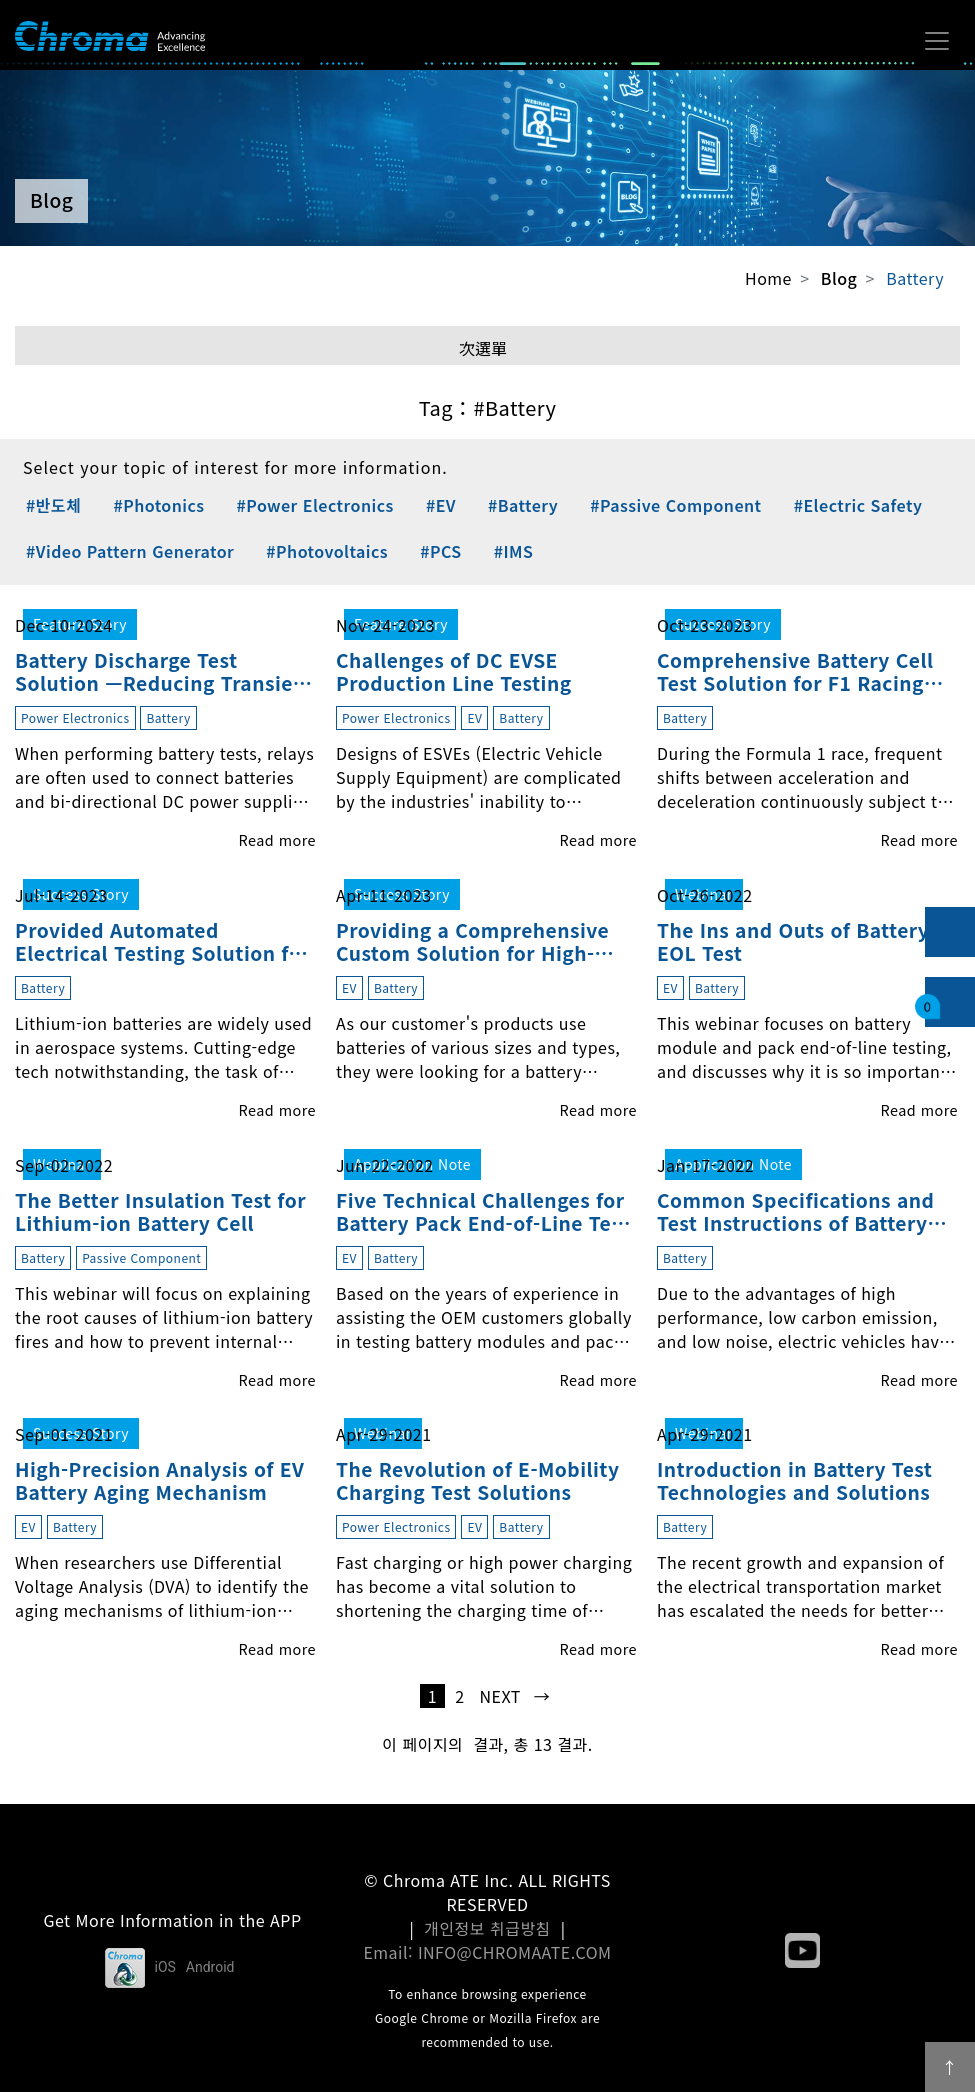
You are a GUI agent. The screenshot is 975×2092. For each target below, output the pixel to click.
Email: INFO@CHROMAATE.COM (487, 1952)
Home (768, 278)
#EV (441, 505)
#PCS (440, 551)
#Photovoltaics (327, 551)
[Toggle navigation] (937, 41)
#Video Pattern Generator (130, 551)
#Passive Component (675, 505)
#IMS (514, 551)
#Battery (523, 505)
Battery (915, 278)
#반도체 (53, 505)
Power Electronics (75, 717)
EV (474, 717)
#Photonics (158, 505)
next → (515, 1696)
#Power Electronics (315, 505)
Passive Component (141, 1257)
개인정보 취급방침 (487, 1928)
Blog (839, 278)
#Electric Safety (858, 505)
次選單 (483, 348)
